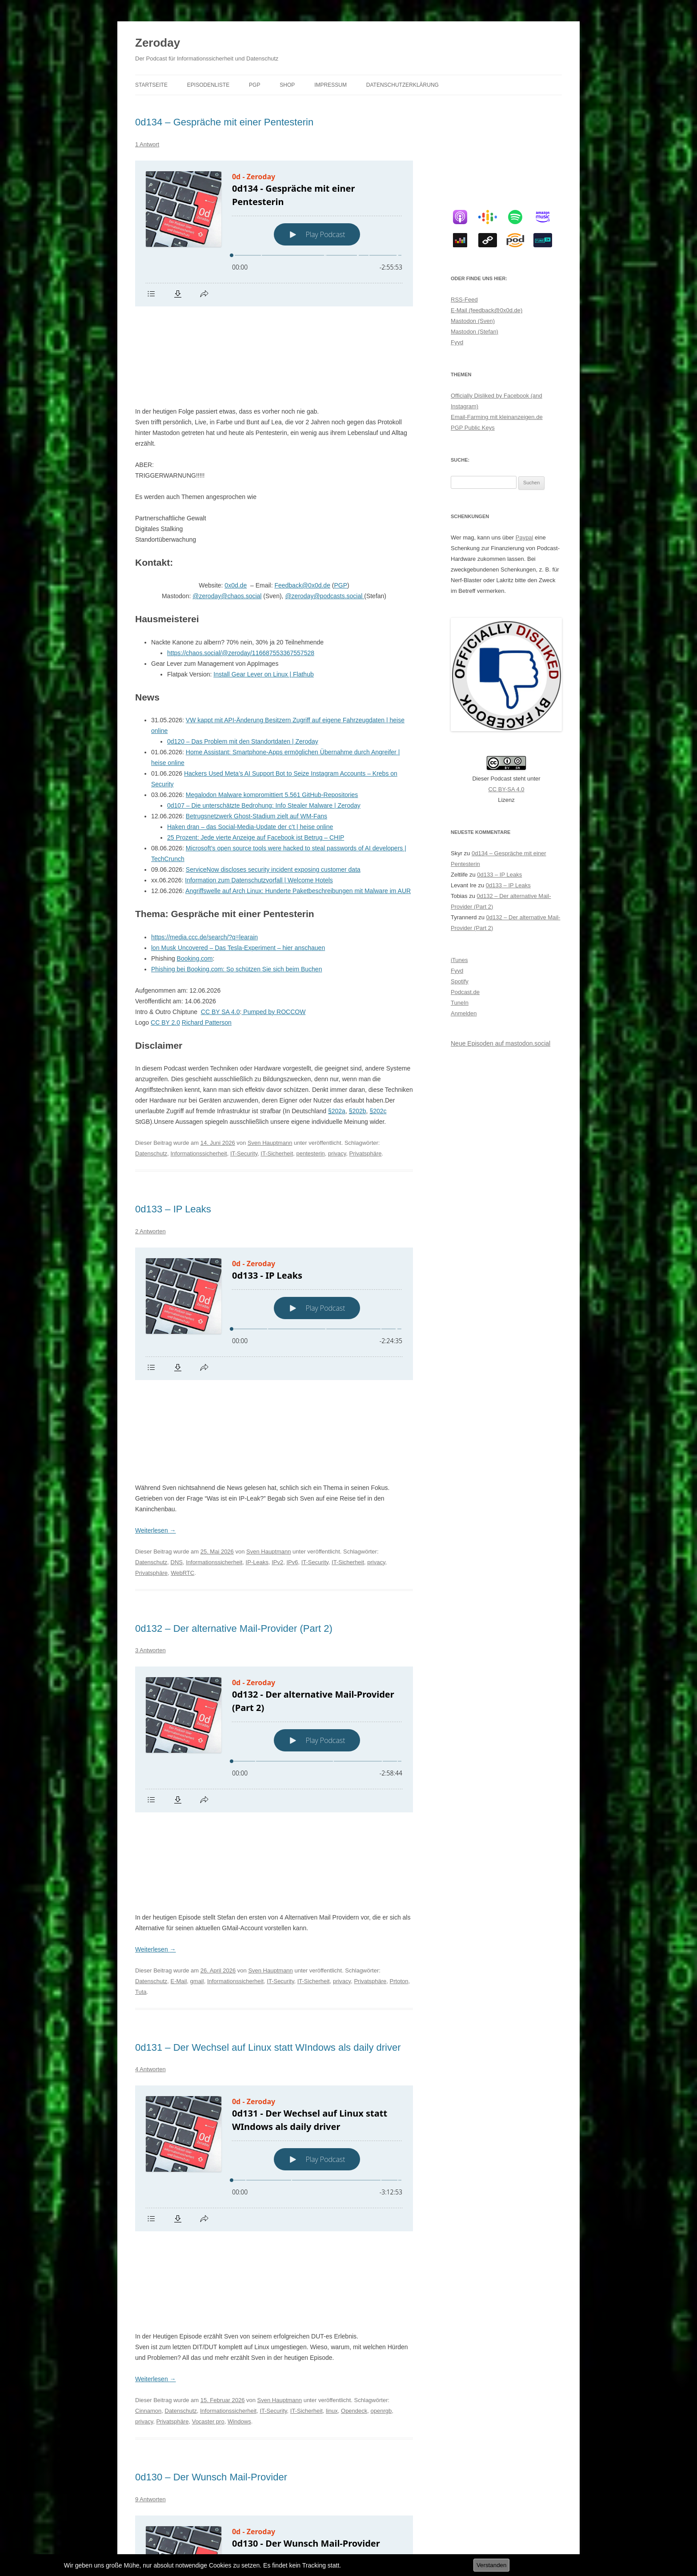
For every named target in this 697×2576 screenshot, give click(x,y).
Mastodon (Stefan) (474, 331)
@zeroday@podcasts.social (324, 510)
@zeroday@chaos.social (226, 510)
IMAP (238, 2438)
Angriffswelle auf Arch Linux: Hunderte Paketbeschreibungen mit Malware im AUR (298, 805)
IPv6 (292, 1388)
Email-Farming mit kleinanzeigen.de (497, 417)
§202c (377, 1025)
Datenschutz (151, 1067)
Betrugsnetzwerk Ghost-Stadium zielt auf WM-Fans (256, 730)
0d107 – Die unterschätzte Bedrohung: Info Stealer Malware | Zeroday (264, 719)
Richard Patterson (207, 936)
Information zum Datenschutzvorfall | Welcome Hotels (259, 794)
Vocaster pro (208, 2075)
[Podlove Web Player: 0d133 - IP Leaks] (274, 1228)
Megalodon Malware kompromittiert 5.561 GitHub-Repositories (272, 708)
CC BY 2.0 (165, 936)
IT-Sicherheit (276, 1067)
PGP (254, 85)
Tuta (141, 1731)
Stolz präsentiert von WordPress (233, 2539)
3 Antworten (150, 1476)
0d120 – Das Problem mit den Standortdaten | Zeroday (242, 655)
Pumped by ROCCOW (273, 926)
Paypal (524, 537)
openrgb (381, 2064)
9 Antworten (150, 2153)
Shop (287, 85)
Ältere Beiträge (159, 2505)
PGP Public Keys (473, 427)
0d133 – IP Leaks (173, 1123)
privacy (337, 1067)
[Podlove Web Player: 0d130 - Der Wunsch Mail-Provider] (274, 2235)
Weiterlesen (155, 1356)
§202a (336, 1025)
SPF (194, 2449)
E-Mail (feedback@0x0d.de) (486, 310)
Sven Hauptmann (270, 1057)
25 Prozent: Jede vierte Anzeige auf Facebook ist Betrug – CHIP (255, 751)
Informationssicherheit (199, 1067)
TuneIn (460, 1002)
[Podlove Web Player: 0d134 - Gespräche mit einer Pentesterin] (274, 233)
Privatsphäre (365, 1067)
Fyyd (457, 342)
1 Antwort (147, 144)
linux (332, 2064)
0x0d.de (235, 499)
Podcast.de (465, 992)
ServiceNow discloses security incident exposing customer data (273, 783)
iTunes (459, 960)
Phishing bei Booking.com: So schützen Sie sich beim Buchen (236, 883)
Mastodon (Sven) (473, 321)
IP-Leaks (257, 1388)
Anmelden (464, 1013)
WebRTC (182, 1398)
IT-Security (243, 1067)
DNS (177, 1388)
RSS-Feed (464, 299)
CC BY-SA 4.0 (506, 789)
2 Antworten (150, 1145)
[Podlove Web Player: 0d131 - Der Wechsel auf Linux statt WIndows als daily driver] (274, 1898)
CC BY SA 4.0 (220, 926)
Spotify (460, 981)
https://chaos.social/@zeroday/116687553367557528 (240, 567)
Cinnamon (148, 2064)
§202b (357, 1025)
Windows (239, 2075)
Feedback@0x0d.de (302, 499)
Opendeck (354, 2064)
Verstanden (491, 2565)
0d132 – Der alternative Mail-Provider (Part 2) (233, 1454)
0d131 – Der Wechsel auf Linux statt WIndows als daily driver (268, 1787)
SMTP (178, 2449)
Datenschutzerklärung (402, 85)
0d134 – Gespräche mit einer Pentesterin (224, 122)
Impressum (330, 85)
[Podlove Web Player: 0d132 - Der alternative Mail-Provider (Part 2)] (274, 1565)
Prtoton (399, 1721)
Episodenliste (208, 85)
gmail (197, 1721)
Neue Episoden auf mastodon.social (500, 1043)
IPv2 (277, 1388)
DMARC (198, 2438)
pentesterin (310, 1067)
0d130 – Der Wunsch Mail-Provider (211, 2131)
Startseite (151, 85)
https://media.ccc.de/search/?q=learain (204, 851)
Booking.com (195, 872)
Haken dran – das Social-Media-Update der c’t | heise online (250, 741)
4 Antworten (150, 1809)
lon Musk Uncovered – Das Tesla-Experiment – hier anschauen (238, 861)
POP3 (382, 2438)
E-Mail (179, 1721)
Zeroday (157, 42)
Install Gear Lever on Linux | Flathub (263, 588)
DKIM (178, 2438)
